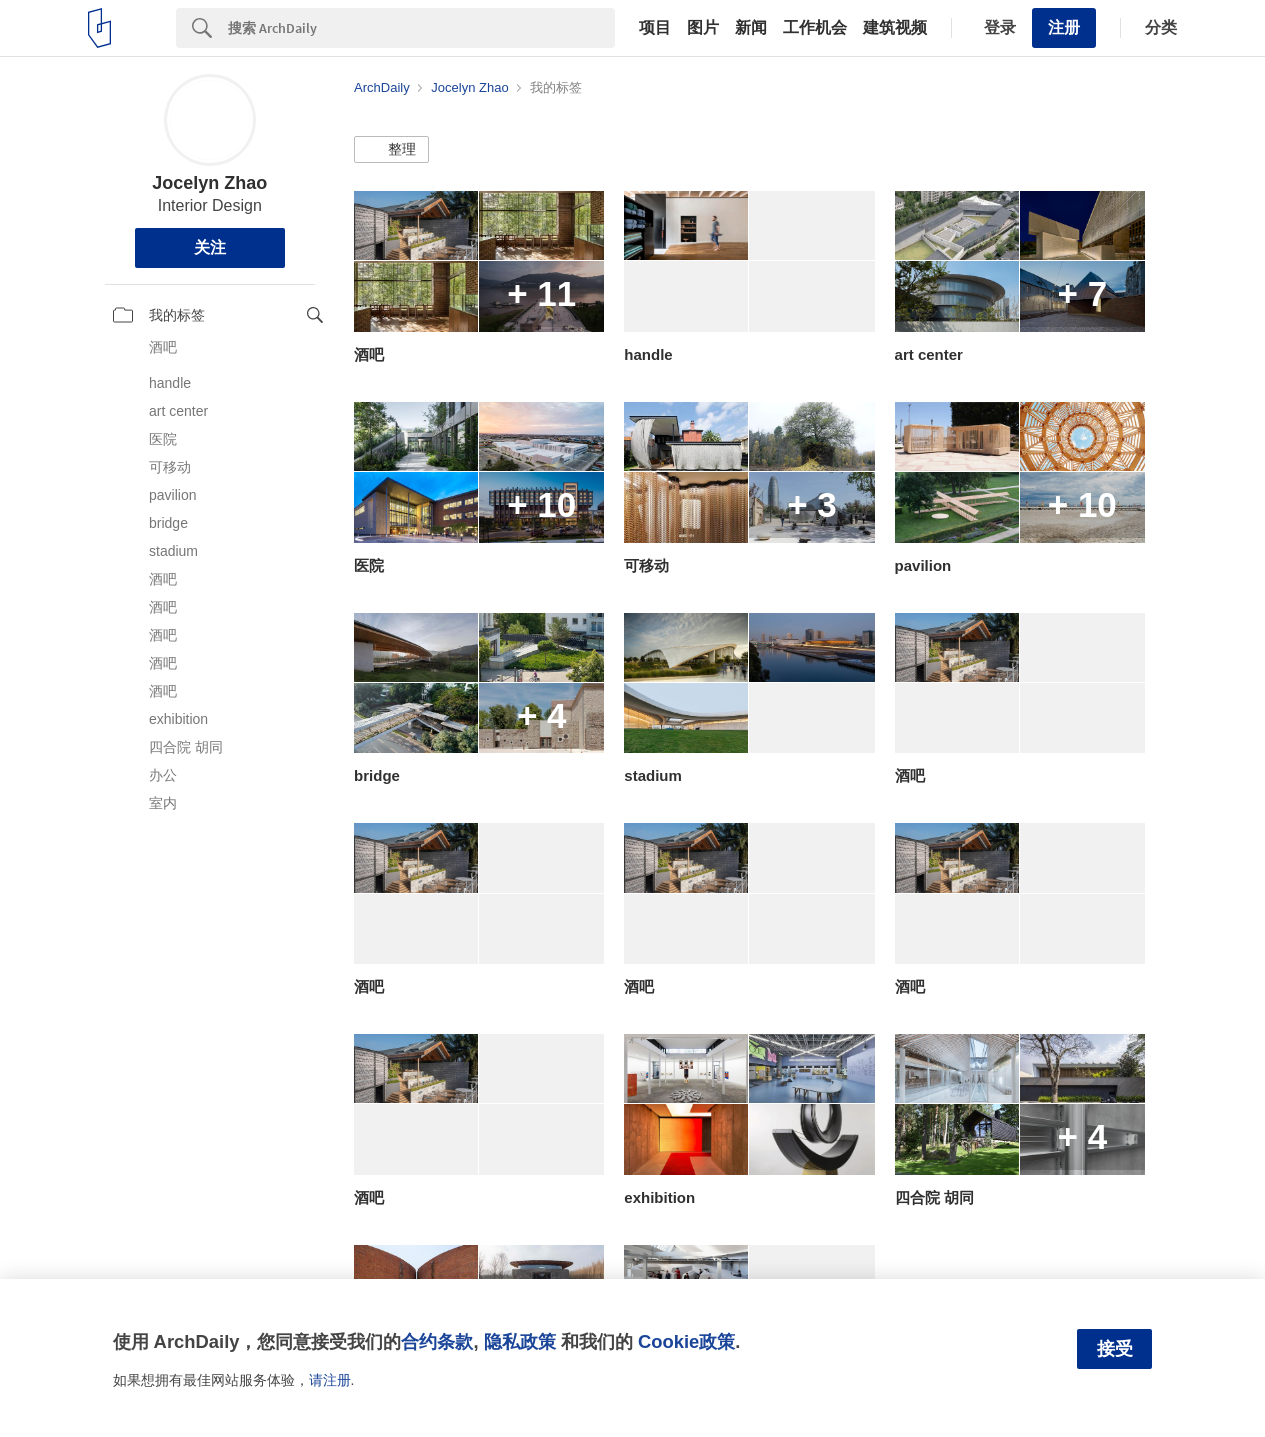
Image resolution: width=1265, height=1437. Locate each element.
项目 (655, 28)
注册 (1064, 27)
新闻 (751, 28)
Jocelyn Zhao (209, 183)
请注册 (330, 1380)
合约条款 (437, 1341)
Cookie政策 (686, 1341)
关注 (210, 247)
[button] (391, 150)
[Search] (421, 28)
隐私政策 (520, 1341)
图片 (703, 28)
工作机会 (815, 28)
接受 (1115, 1349)
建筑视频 (895, 28)
